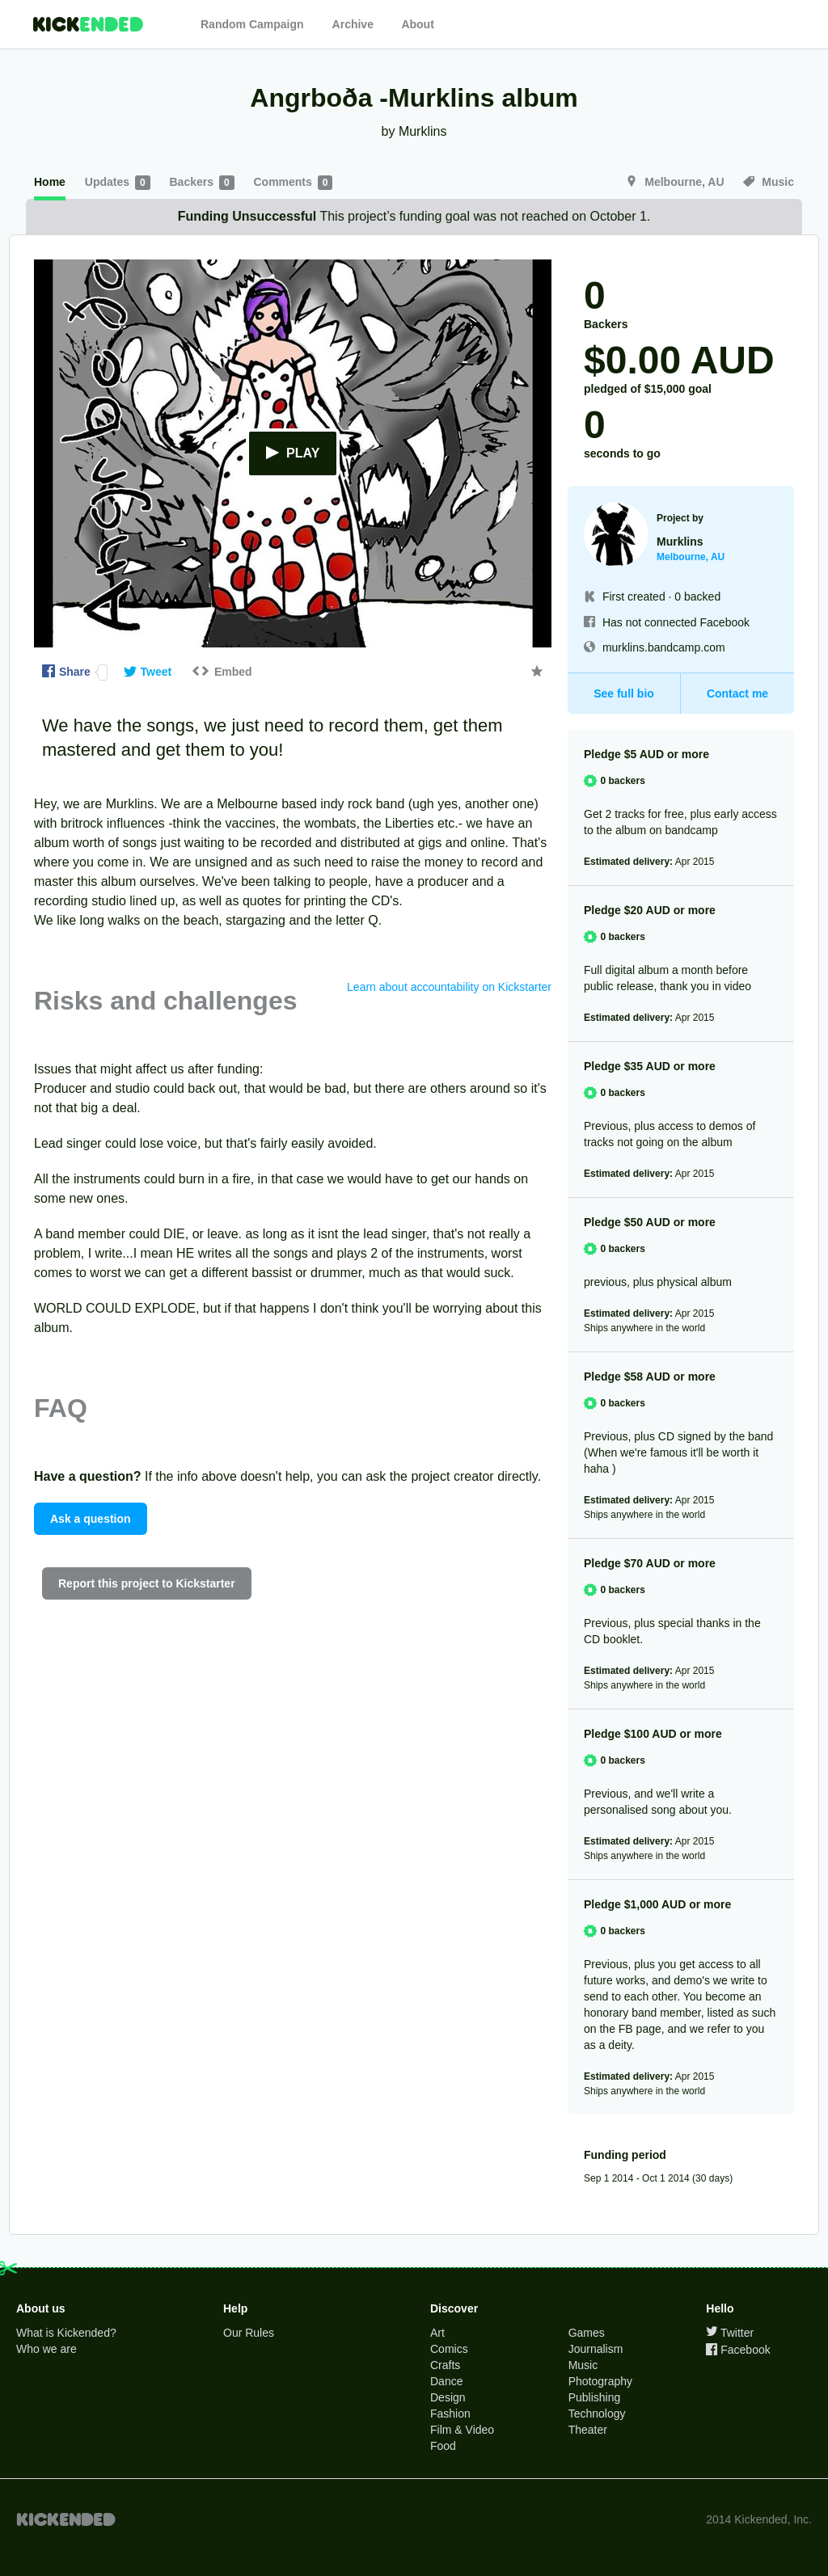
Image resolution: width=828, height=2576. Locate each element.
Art (437, 2332)
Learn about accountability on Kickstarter (449, 986)
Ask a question (90, 1518)
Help (235, 2308)
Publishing (594, 2397)
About (417, 24)
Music (768, 181)
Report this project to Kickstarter (146, 1583)
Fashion (450, 2413)
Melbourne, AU (676, 181)
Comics (449, 2348)
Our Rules (248, 2332)
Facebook (738, 2349)
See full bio (624, 693)
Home (49, 181)
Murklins (423, 131)
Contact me (737, 693)
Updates (119, 182)
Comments (292, 182)
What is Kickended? (66, 2332)
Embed (221, 671)
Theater (587, 2429)
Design (448, 2397)
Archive (353, 24)
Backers (204, 182)
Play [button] (293, 454)
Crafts (445, 2365)
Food (443, 2445)
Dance (446, 2381)
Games (586, 2332)
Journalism (595, 2348)
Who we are (46, 2348)
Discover (454, 2308)
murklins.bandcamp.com (663, 647)
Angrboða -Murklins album (413, 97)
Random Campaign (252, 24)
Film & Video (462, 2429)
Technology (597, 2413)
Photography (600, 2381)
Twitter (730, 2332)
